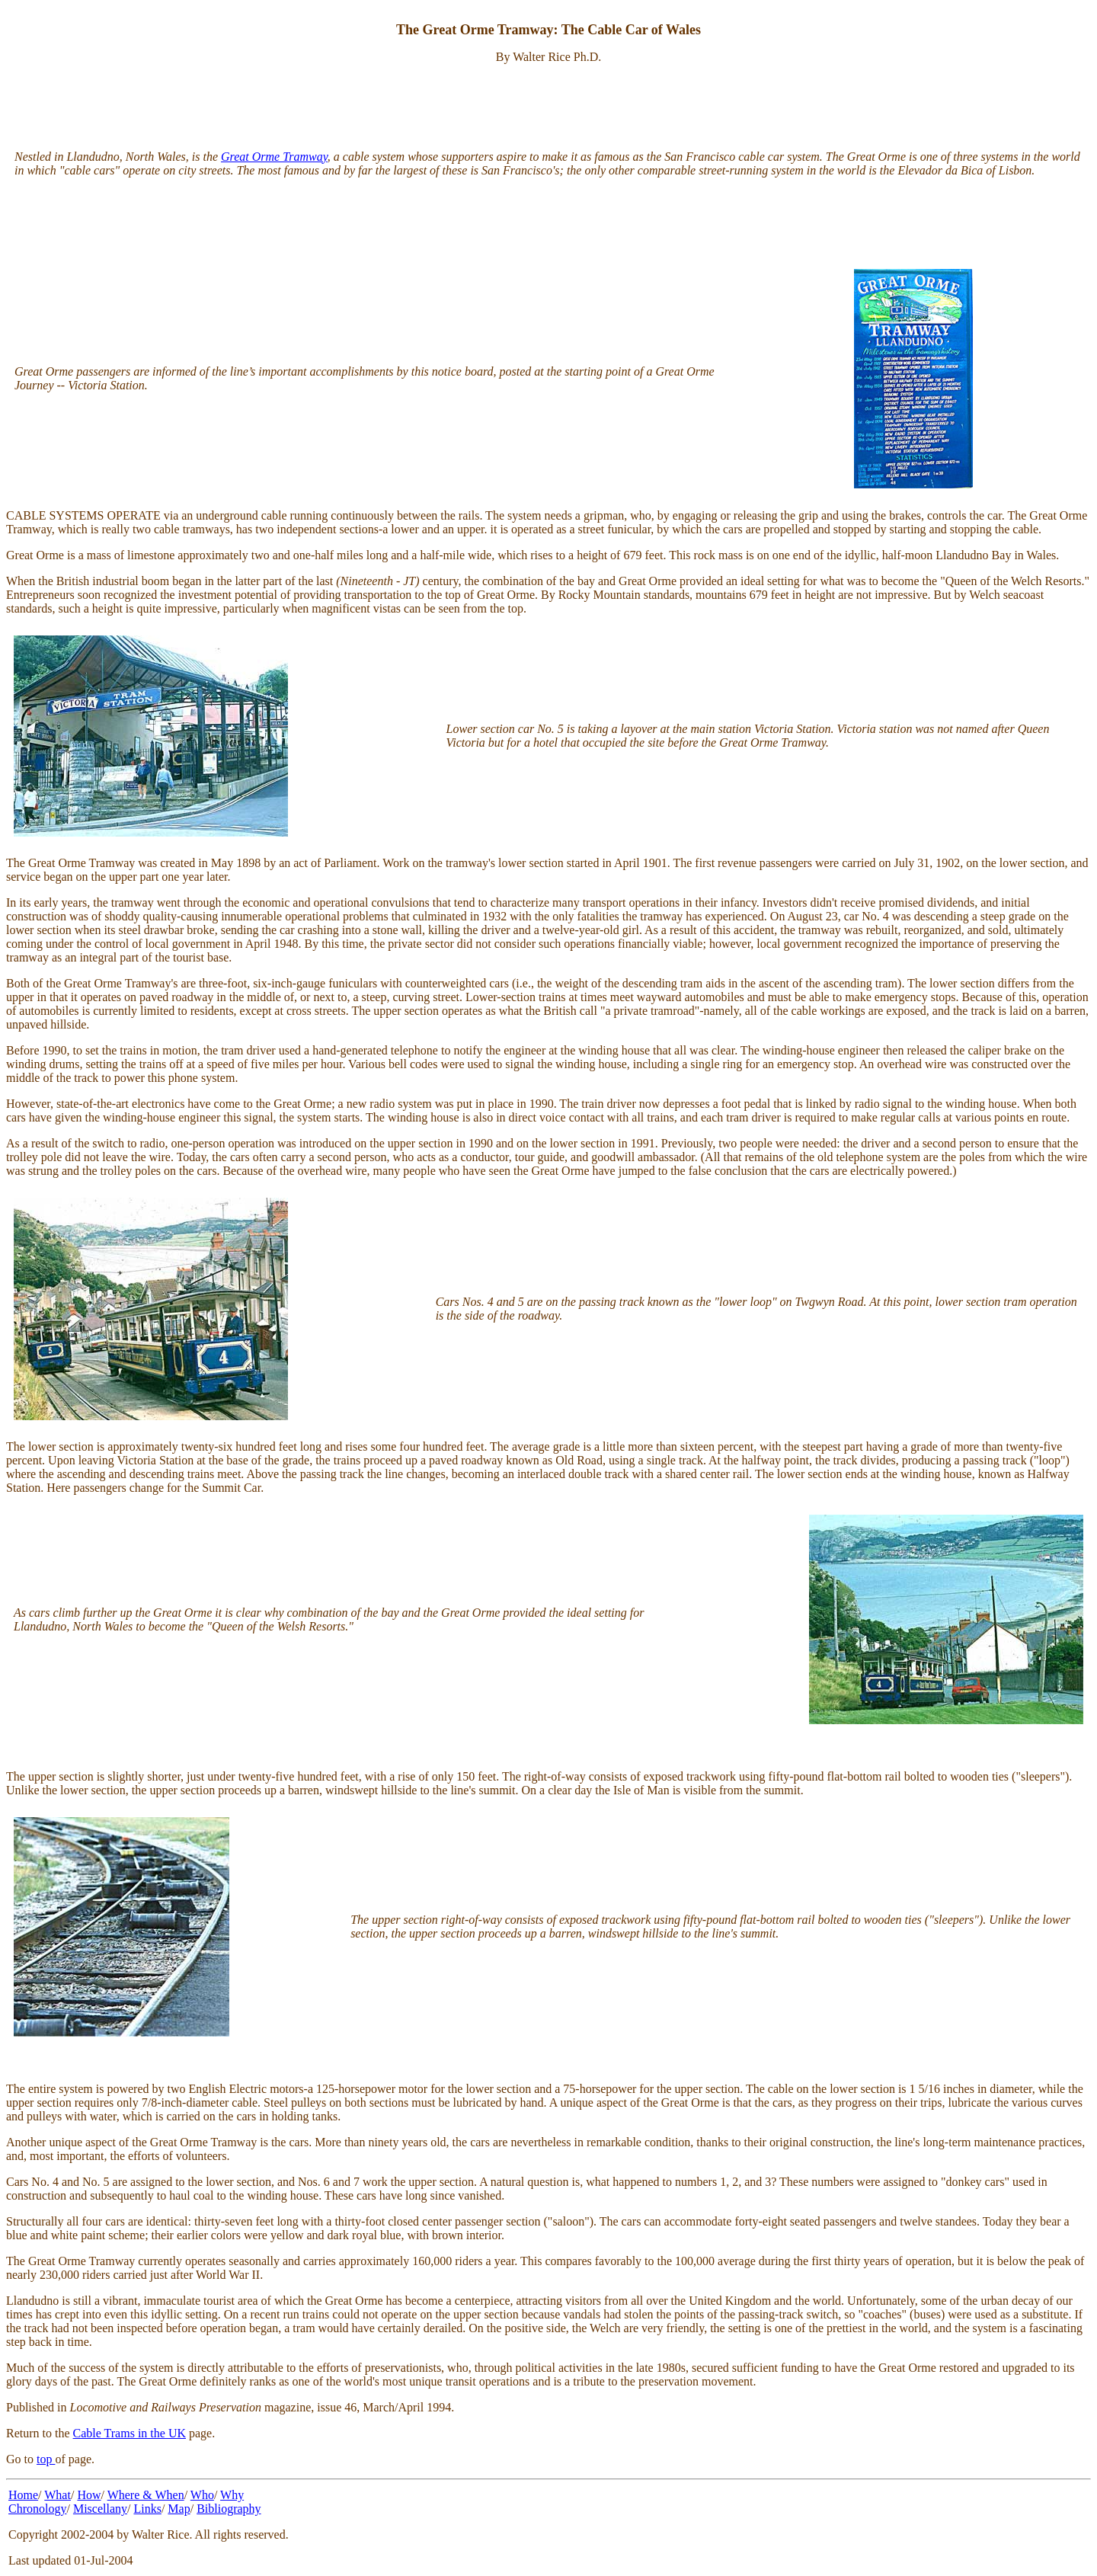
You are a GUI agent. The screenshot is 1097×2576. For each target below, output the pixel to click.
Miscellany (100, 2508)
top (46, 2459)
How (89, 2494)
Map (179, 2508)
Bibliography (229, 2508)
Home (23, 2494)
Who (202, 2494)
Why (232, 2494)
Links (147, 2508)
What (57, 2494)
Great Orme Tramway (274, 156)
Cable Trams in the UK (129, 2433)
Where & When (145, 2494)
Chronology (37, 2508)
